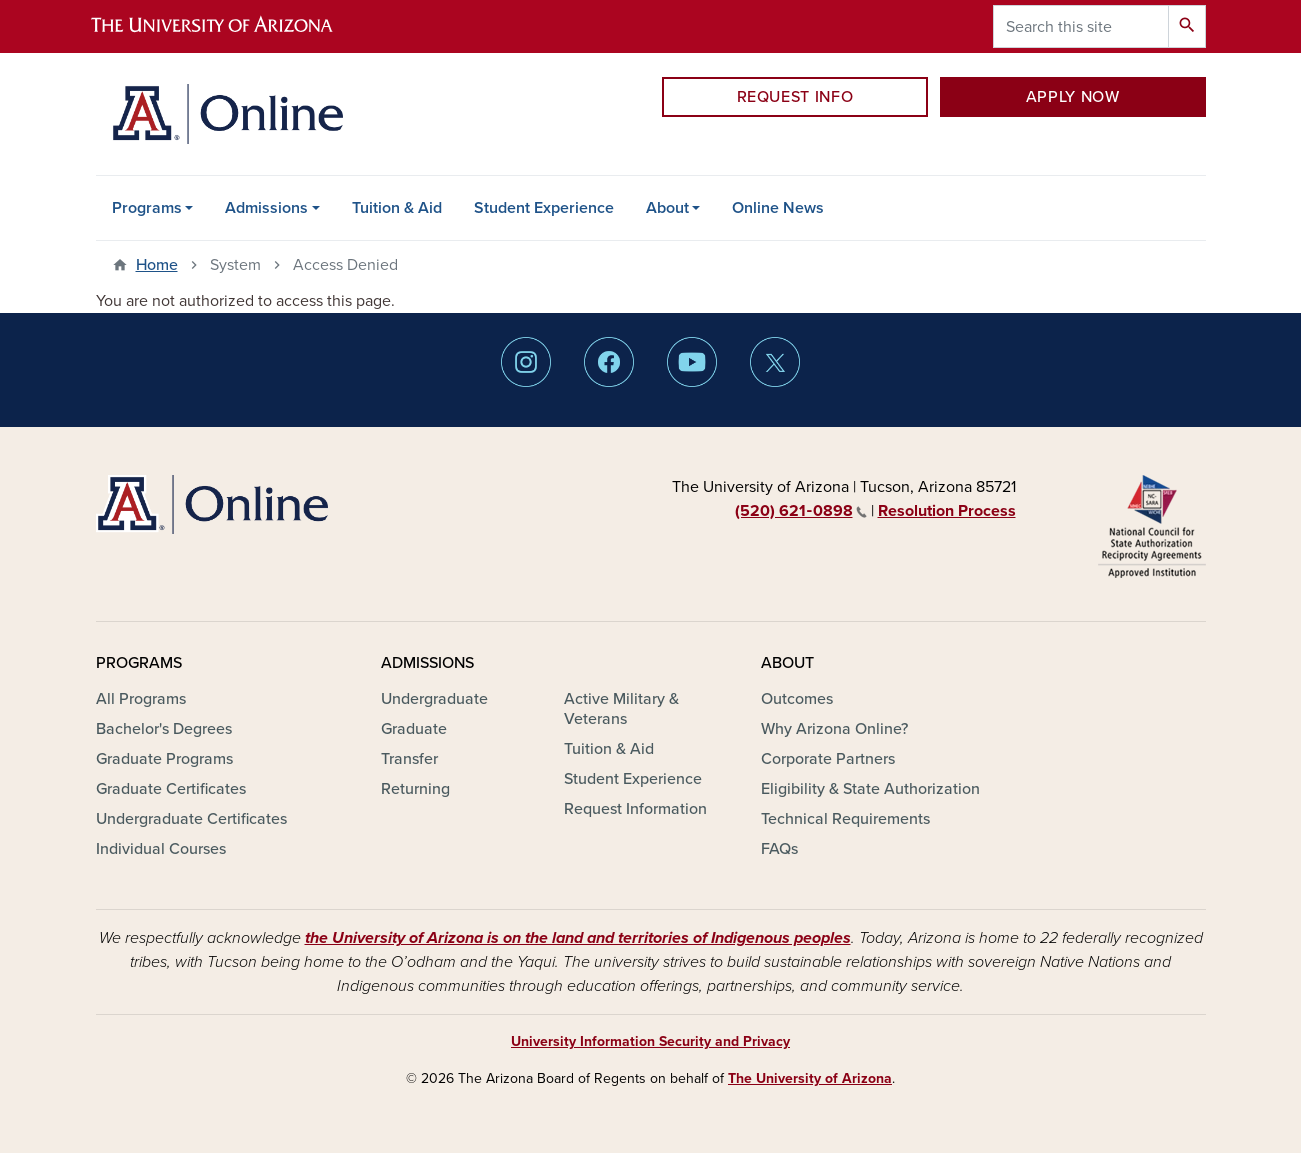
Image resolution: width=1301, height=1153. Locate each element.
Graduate (414, 729)
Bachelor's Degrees (164, 729)
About (667, 208)
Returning (415, 789)
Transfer (409, 759)
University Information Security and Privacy (650, 1041)
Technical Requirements (845, 819)
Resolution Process (947, 511)
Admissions (266, 208)
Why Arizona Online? (834, 729)
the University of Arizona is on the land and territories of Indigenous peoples (578, 938)
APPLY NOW (1073, 97)
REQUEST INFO (795, 97)
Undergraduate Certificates (191, 819)
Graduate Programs (164, 759)
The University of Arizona (810, 1078)
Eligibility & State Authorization (870, 789)
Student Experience (544, 208)
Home (157, 265)
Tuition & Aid (397, 208)
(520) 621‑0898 (800, 511)
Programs (147, 208)
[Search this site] (1081, 26)
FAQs (779, 849)
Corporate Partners (828, 759)
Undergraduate (434, 699)
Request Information (635, 809)
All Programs (141, 699)
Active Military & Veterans (621, 709)
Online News (778, 208)
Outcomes (797, 699)
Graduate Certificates (171, 789)
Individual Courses (161, 849)
